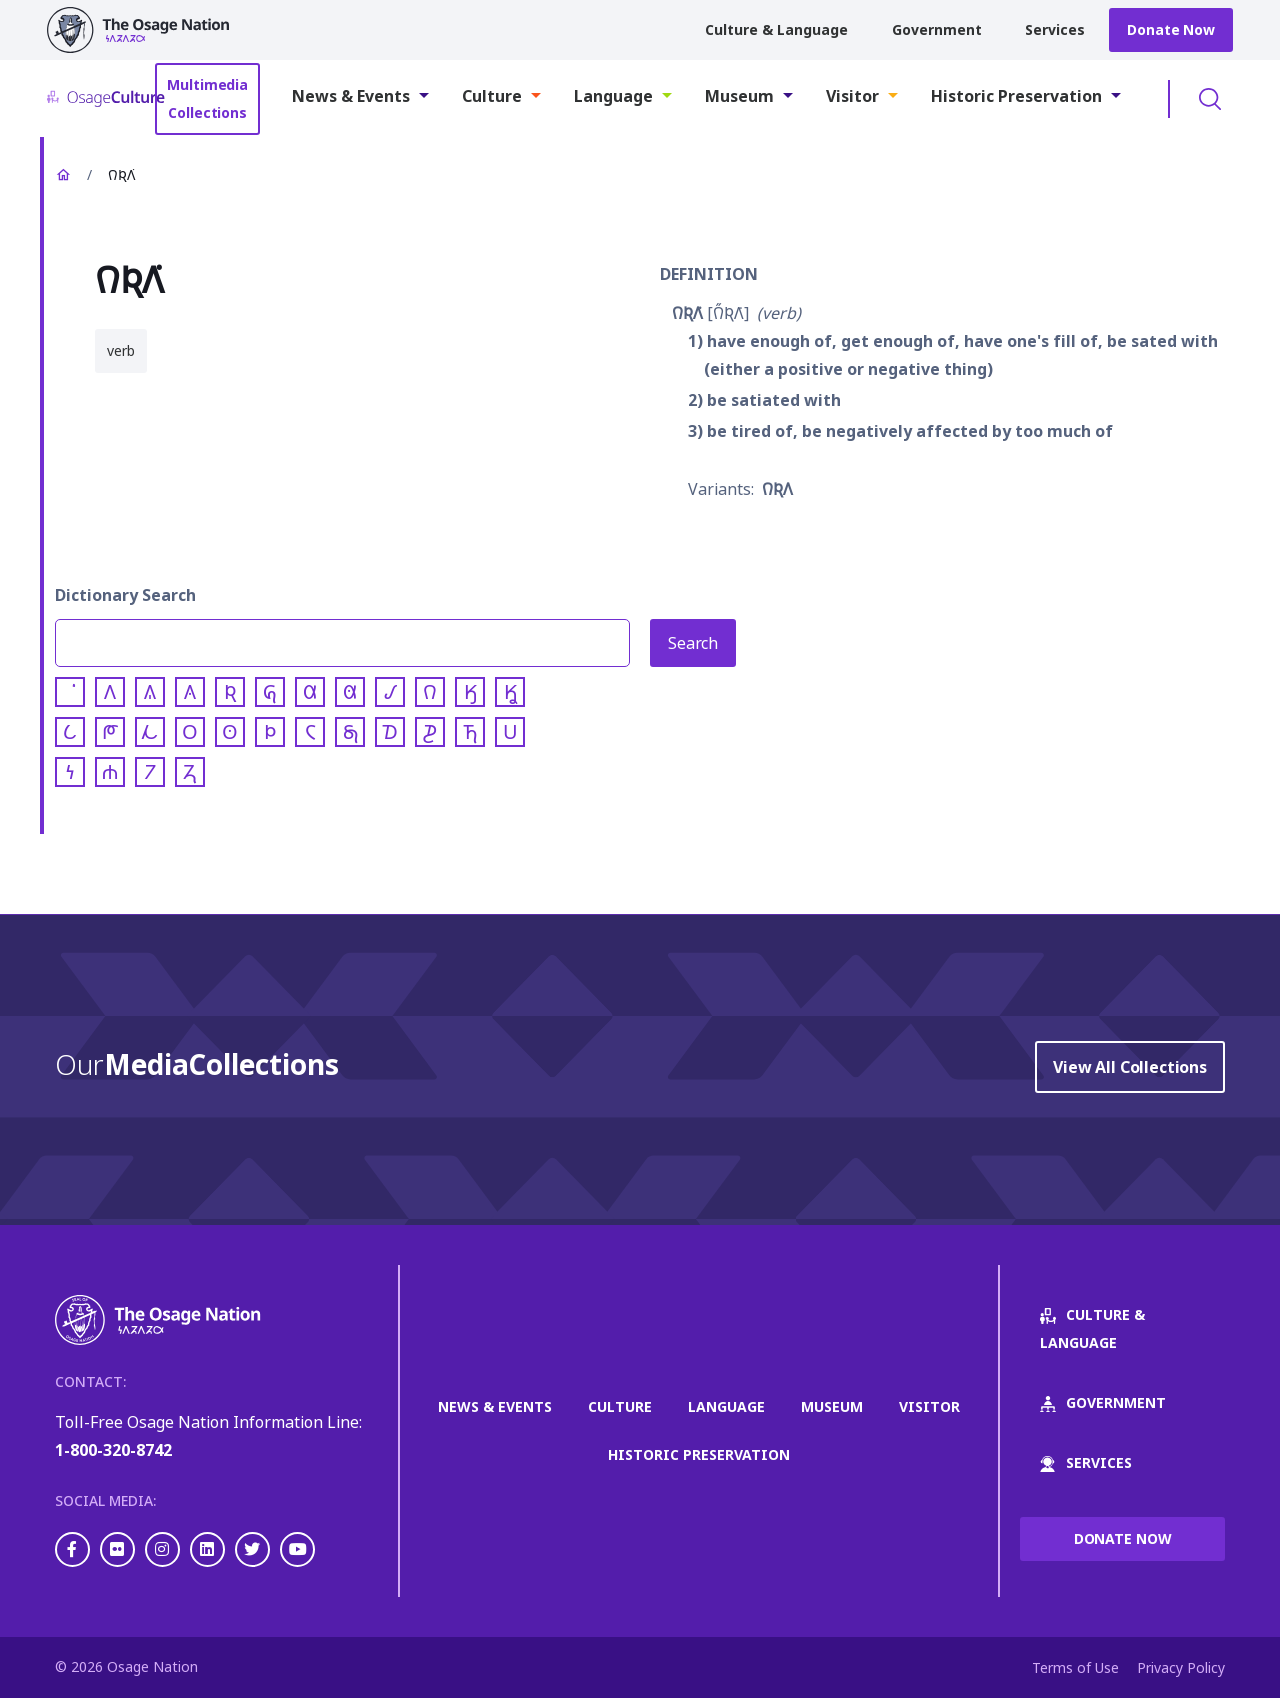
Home (63, 175)
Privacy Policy (1181, 1667)
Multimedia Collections (207, 98)
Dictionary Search (125, 595)
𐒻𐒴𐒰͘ (687, 313)
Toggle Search (1210, 99)
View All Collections (1130, 1067)
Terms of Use (1075, 1667)
